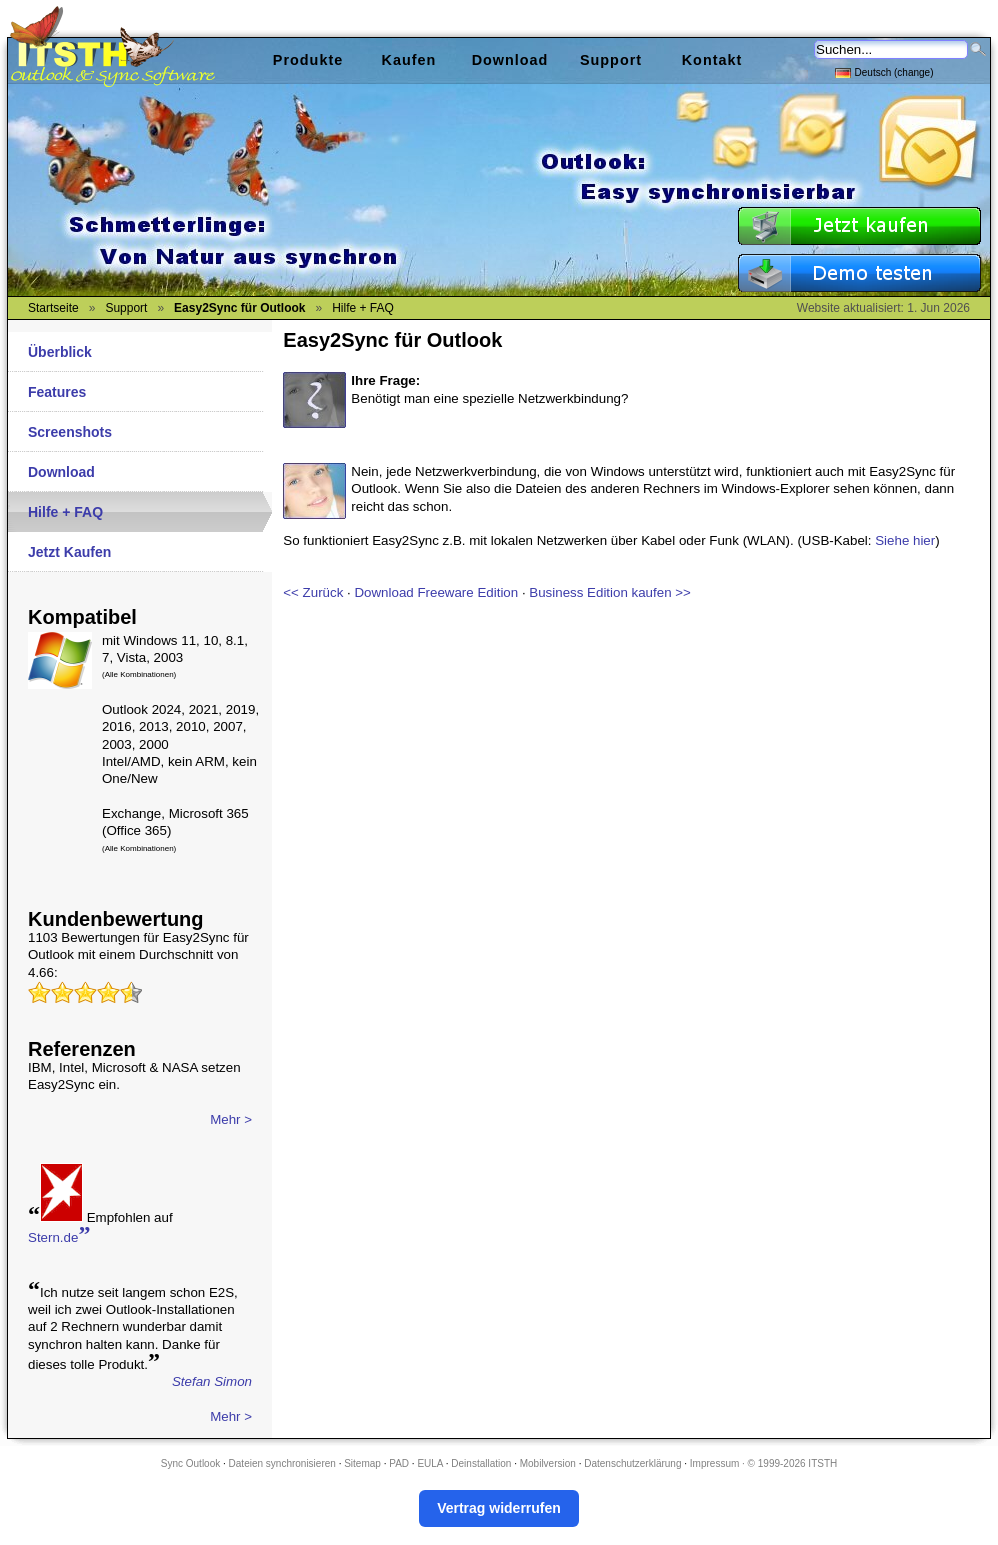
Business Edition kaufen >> (610, 592)
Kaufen (409, 60)
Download (61, 472)
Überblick (60, 352)
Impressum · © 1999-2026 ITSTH (763, 1463)
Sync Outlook (190, 1463)
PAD (399, 1463)
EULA (430, 1463)
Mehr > (231, 1119)
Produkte (308, 60)
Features (57, 392)
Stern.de (59, 1236)
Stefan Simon (212, 1381)
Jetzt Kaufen (69, 552)
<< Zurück (313, 592)
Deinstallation (481, 1463)
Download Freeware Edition (436, 592)
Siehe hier (905, 540)
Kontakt (712, 60)
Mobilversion (548, 1463)
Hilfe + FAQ (65, 512)
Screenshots (70, 432)
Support (611, 60)
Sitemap (362, 1463)
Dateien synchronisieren (282, 1463)
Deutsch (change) (884, 71)
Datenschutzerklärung (632, 1463)
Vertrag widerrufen (499, 1508)
